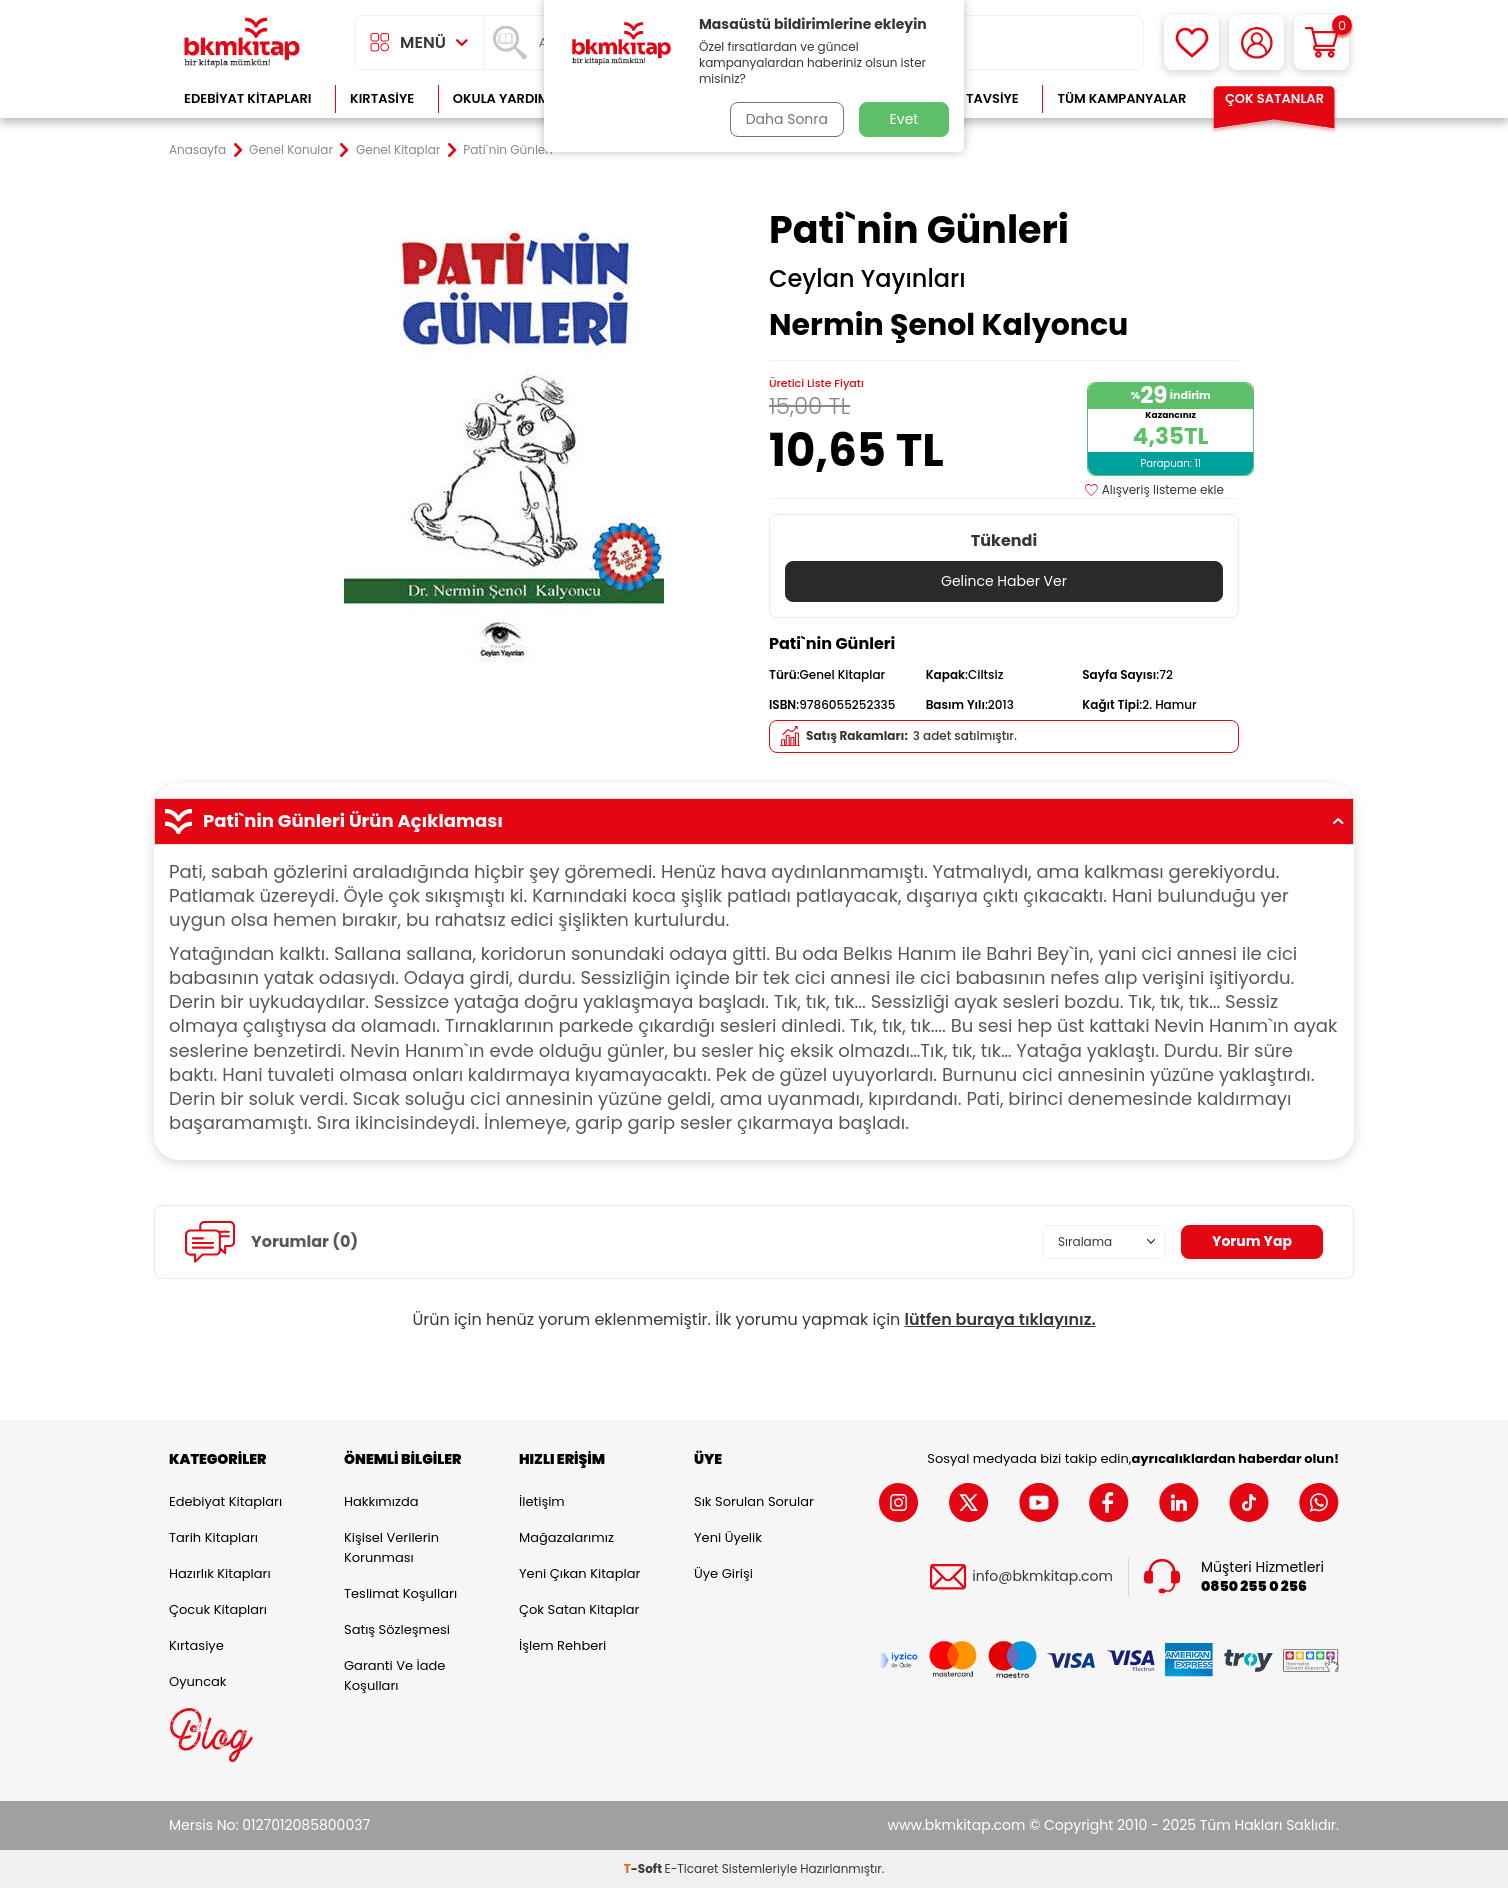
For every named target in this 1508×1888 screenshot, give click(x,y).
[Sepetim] (1321, 42)
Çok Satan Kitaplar (579, 1609)
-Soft (644, 1868)
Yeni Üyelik (728, 1537)
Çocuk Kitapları (218, 1609)
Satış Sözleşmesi (397, 1629)
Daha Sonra (787, 119)
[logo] (242, 42)
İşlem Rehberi (562, 1645)
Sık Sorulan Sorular (754, 1501)
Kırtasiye (382, 98)
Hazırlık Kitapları (220, 1573)
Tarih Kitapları (213, 1537)
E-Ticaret (692, 1868)
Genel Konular (291, 150)
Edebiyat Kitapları (247, 98)
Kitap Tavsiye (972, 98)
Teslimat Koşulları (400, 1593)
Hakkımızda (381, 1501)
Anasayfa (197, 150)
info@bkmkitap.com (1042, 1576)
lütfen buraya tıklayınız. (1000, 1319)
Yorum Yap (1252, 1241)
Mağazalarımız (566, 1537)
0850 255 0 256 (1254, 1586)
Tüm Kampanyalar (1121, 98)
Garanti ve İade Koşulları (394, 1675)
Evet (904, 119)
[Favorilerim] (1191, 42)
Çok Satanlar (1274, 98)
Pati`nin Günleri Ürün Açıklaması (754, 821)
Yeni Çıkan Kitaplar (579, 1573)
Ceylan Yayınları (867, 279)
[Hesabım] (1256, 42)
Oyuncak (198, 1681)
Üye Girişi (723, 1573)
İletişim (542, 1501)
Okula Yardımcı (508, 98)
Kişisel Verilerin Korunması (391, 1547)
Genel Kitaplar (398, 150)
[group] (504, 442)
